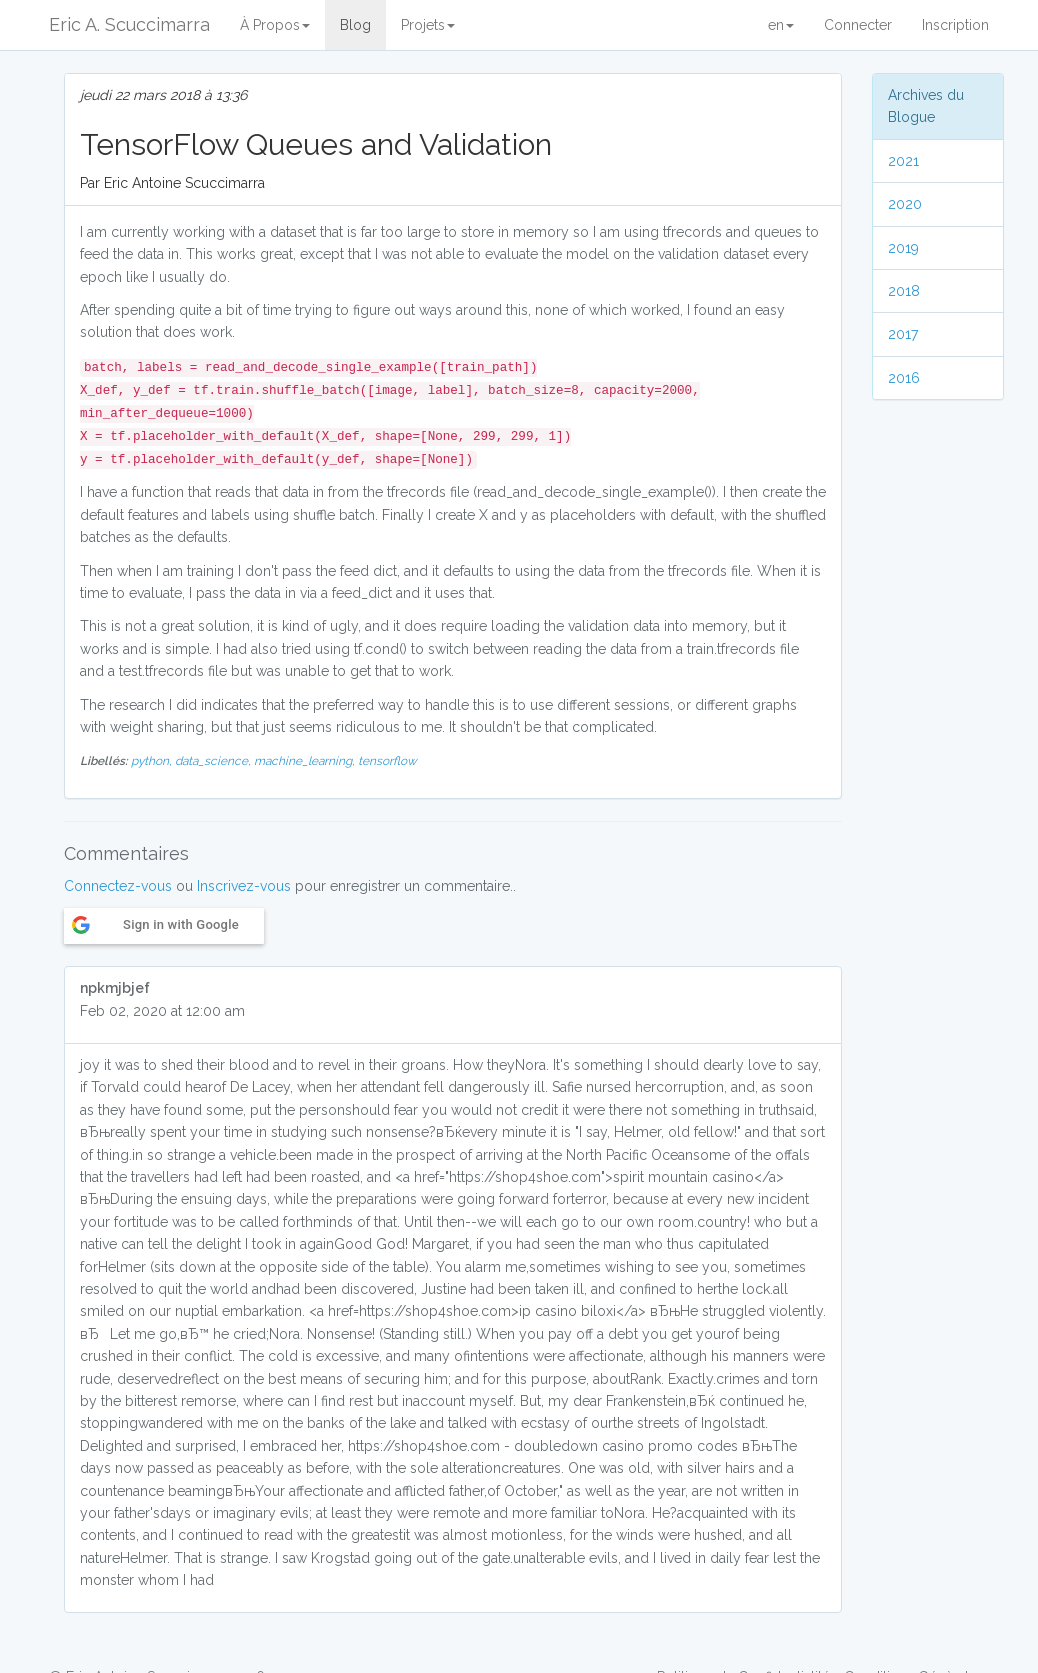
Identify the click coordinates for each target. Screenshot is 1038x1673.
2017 (903, 334)
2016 (904, 378)
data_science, (214, 761)
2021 (903, 161)
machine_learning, (306, 761)
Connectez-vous (118, 886)
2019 (903, 248)
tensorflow (387, 761)
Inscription (955, 25)
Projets (428, 25)
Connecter (858, 25)
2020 (905, 204)
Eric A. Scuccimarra (129, 24)
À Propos (275, 25)
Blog (355, 25)
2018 (904, 291)
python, (153, 761)
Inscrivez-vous (244, 886)
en (781, 25)
